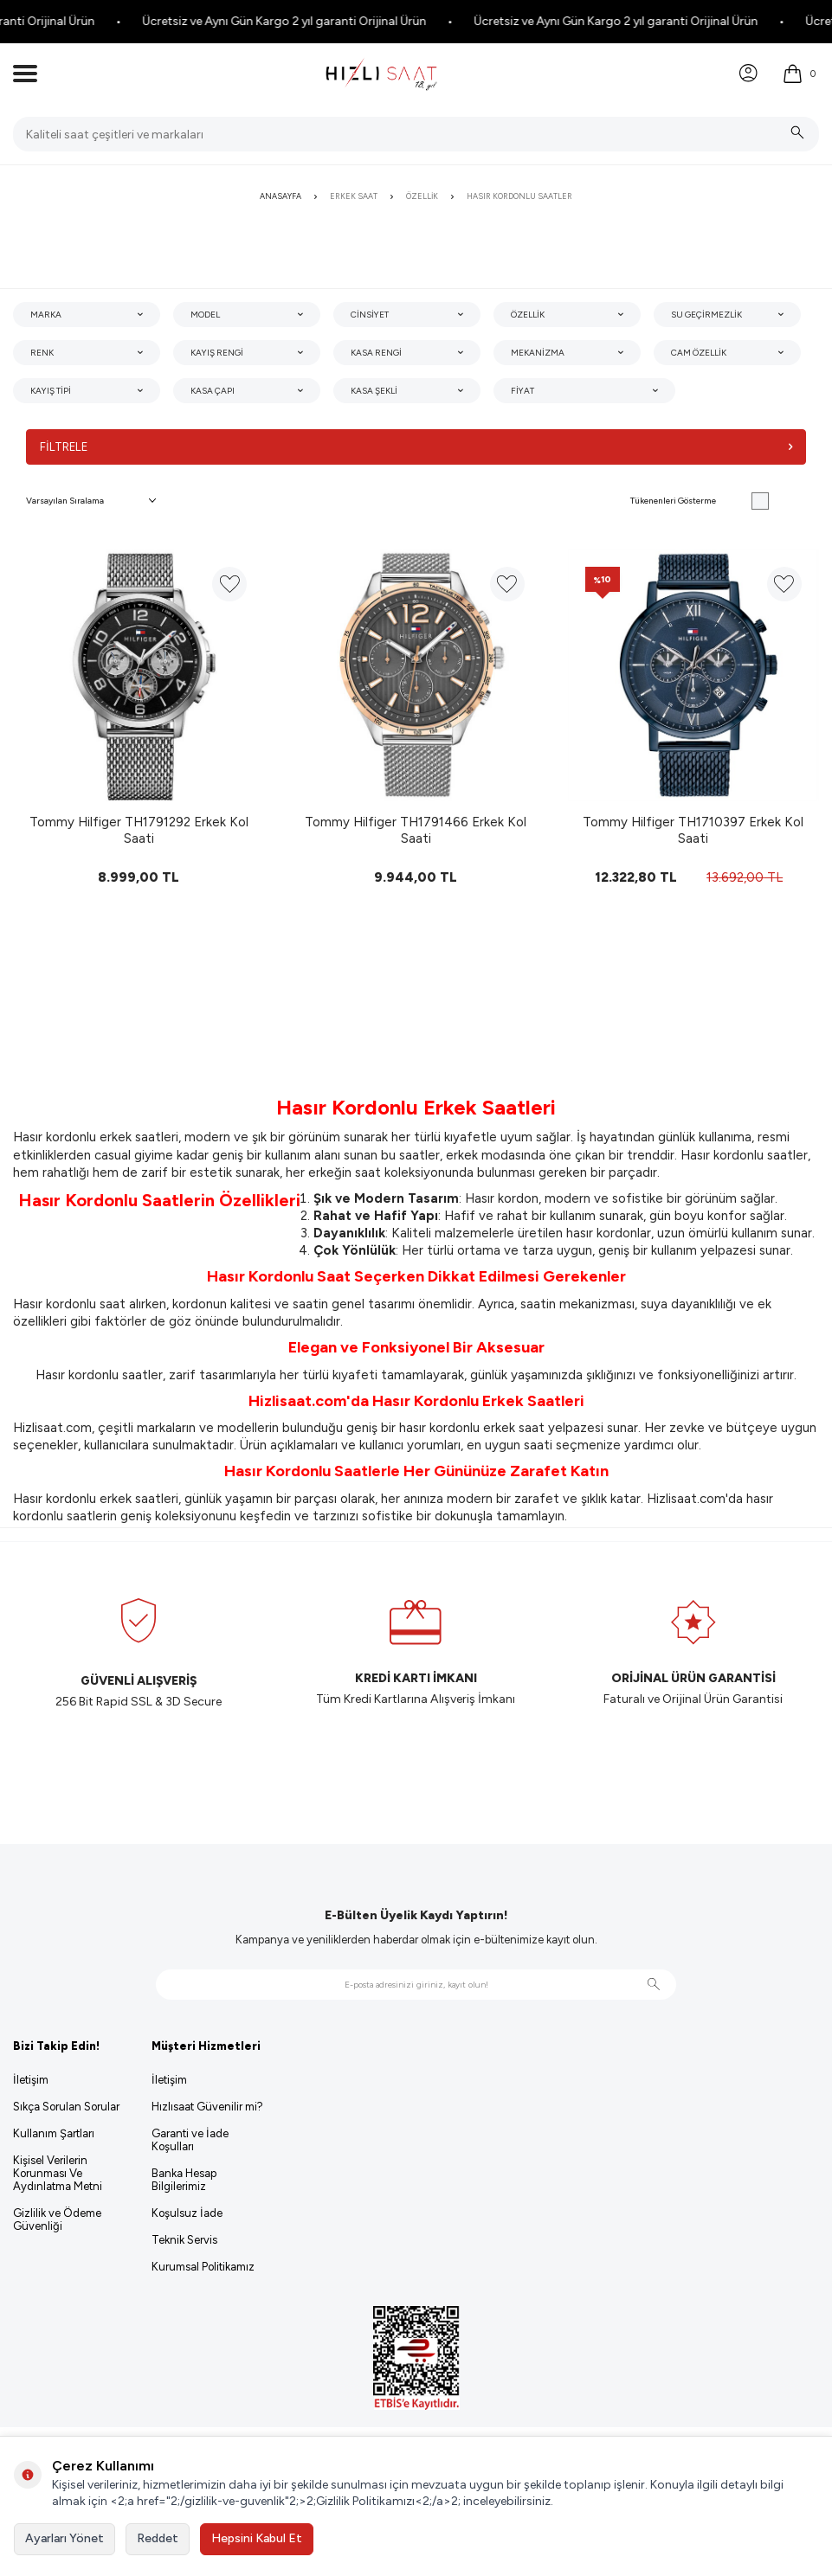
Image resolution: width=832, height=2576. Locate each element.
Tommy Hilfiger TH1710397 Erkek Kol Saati (693, 830)
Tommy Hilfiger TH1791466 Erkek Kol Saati (415, 830)
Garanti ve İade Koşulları (190, 2141)
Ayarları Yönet (64, 2538)
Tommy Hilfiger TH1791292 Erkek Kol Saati (138, 830)
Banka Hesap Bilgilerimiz (184, 2181)
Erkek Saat (353, 196)
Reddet (157, 2538)
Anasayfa (280, 196)
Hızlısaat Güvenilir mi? (207, 2107)
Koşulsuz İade (187, 2213)
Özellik (422, 196)
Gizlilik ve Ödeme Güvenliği (57, 2220)
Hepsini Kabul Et (256, 2538)
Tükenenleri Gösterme (699, 502)
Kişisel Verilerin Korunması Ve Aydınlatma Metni (57, 2174)
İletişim (30, 2080)
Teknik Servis (184, 2240)
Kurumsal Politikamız (203, 2267)
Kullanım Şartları (53, 2134)
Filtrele (416, 447)
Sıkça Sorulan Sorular (66, 2107)
